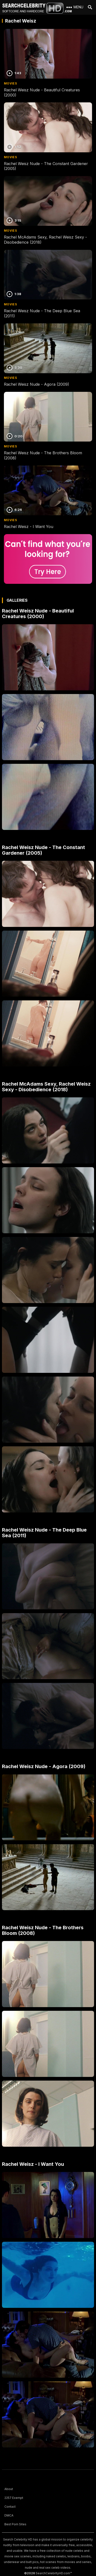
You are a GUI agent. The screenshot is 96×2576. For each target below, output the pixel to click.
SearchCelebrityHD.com (53, 2573)
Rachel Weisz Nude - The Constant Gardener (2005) (43, 850)
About (8, 2489)
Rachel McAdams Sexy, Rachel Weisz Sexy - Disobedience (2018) (46, 1086)
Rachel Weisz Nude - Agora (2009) (36, 384)
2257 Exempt (13, 2498)
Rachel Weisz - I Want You (28, 526)
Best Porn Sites (15, 2524)
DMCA (8, 2515)
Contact (10, 2506)
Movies (10, 83)
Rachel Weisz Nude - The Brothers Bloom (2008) (43, 1930)
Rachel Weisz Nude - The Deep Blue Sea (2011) (44, 1532)
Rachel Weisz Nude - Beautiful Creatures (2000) (38, 613)
